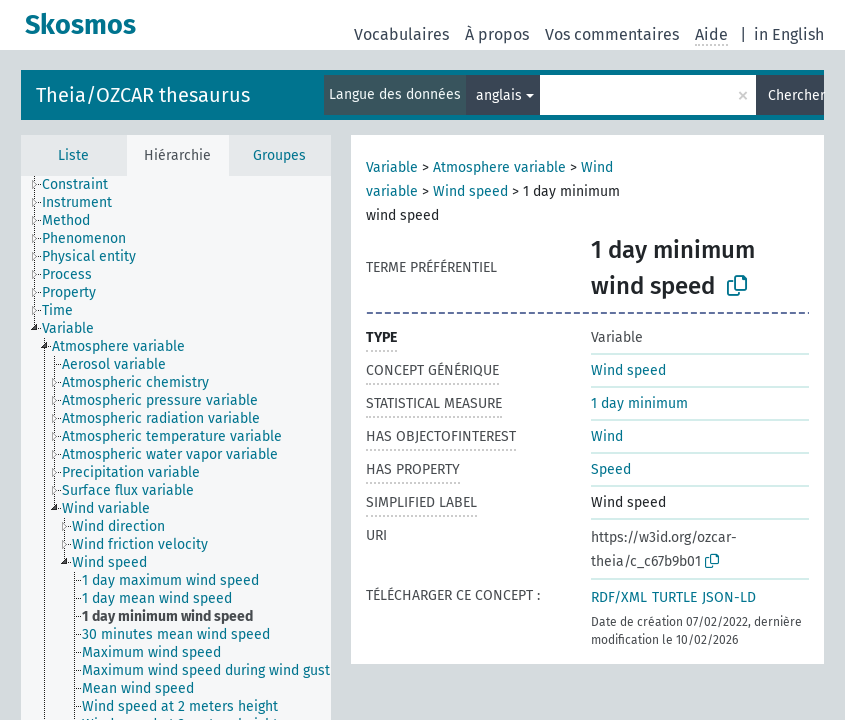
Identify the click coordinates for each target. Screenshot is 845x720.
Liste (73, 155)
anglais (499, 95)
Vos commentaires (612, 34)
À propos (497, 34)
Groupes (279, 155)
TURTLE (674, 597)
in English (789, 34)
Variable (392, 167)
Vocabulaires (401, 34)
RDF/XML (619, 597)
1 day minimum (639, 403)
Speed (611, 469)
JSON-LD (729, 597)
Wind (607, 436)
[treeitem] (83, 185)
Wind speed (470, 191)
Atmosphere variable (499, 167)
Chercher (796, 95)
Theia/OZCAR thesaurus (143, 95)
